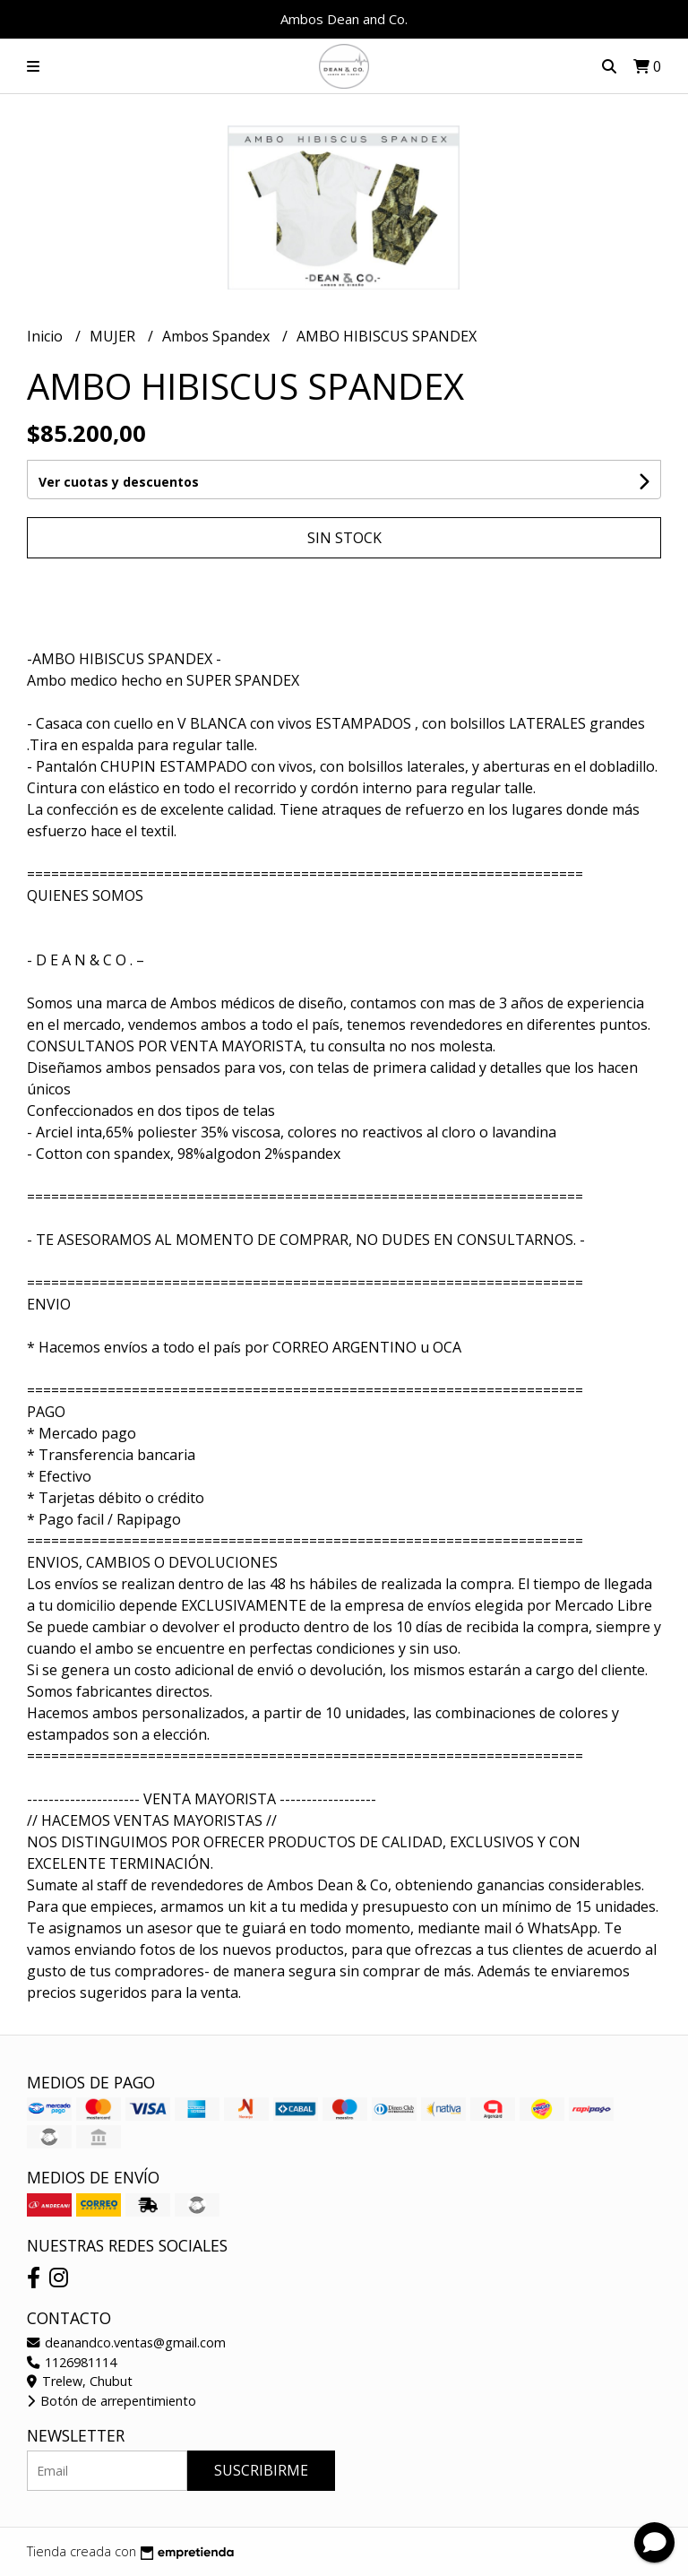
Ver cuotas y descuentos (119, 481)
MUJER (114, 336)
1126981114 (71, 2362)
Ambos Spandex (217, 336)
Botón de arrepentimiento (111, 2400)
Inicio (46, 336)
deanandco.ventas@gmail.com (126, 2342)
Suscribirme (261, 2470)
